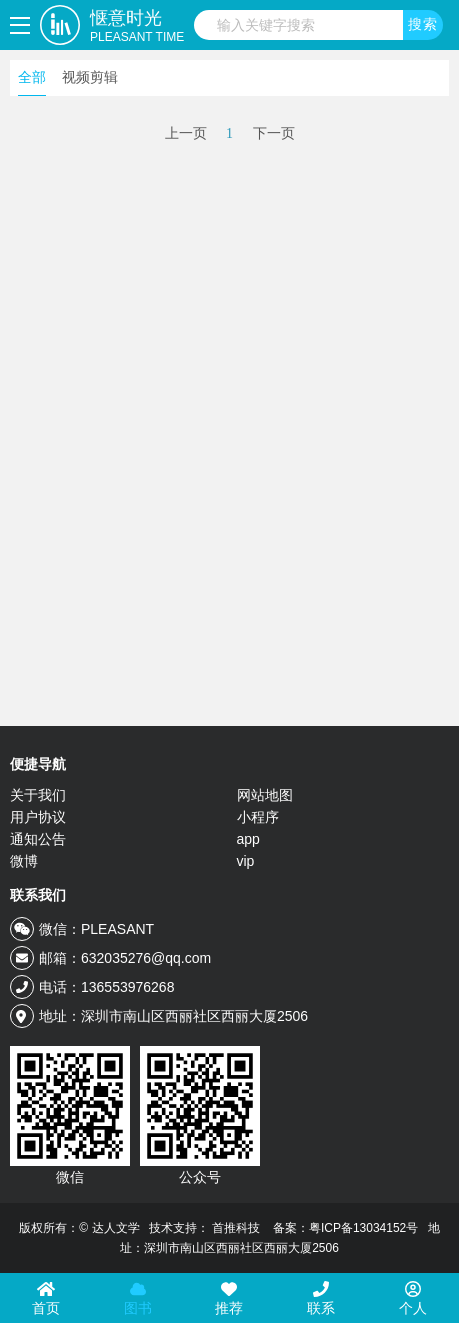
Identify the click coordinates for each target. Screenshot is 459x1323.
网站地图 (265, 795)
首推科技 (236, 1228)
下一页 (274, 133)
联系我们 (38, 895)
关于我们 (38, 795)
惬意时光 (137, 27)
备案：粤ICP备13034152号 (345, 1228)
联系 (321, 1298)
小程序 (258, 817)
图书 (138, 1298)
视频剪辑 (90, 77)
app (248, 839)
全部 (32, 77)
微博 (24, 861)
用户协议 (38, 817)
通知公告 (38, 839)
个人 (413, 1298)
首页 (46, 1298)
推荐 (229, 1298)
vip (246, 861)
